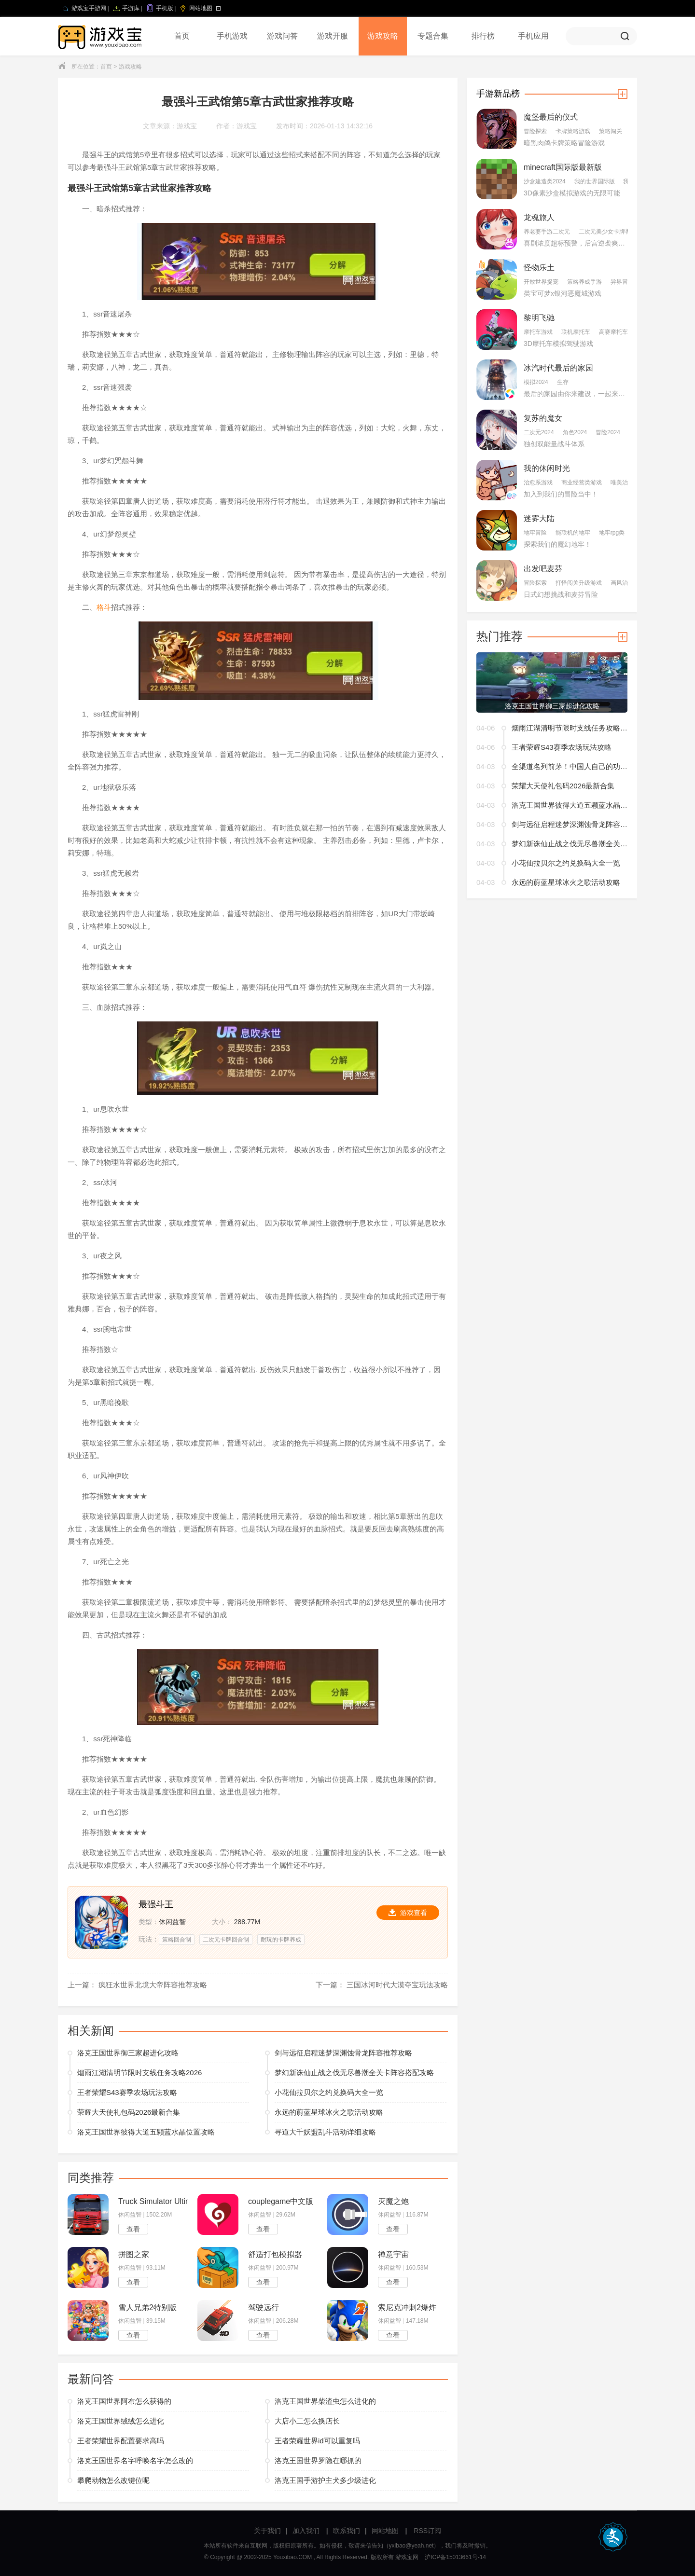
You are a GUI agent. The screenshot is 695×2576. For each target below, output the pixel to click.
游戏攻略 (382, 36)
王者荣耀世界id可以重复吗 (317, 2441)
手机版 (164, 8)
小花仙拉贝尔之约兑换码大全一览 (329, 2092)
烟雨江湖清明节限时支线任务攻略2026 (139, 2072)
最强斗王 (156, 1904)
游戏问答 (282, 36)
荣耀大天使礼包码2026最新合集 (128, 2112)
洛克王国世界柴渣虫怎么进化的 (325, 2401)
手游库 (130, 8)
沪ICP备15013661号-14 (455, 2557)
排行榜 (483, 36)
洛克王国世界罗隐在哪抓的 (318, 2460)
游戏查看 (408, 1912)
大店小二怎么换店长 (307, 2421)
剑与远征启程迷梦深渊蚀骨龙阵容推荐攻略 (343, 2053)
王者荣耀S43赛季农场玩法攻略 (127, 2092)
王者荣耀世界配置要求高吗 (120, 2441)
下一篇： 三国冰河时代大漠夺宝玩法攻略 (382, 1985)
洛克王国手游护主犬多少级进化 (325, 2480)
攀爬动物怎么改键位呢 (113, 2480)
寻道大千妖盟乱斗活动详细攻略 (325, 2132)
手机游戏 (232, 36)
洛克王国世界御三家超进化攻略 (128, 2053)
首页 (182, 36)
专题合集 (432, 36)
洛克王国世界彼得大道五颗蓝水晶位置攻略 (146, 2132)
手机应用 (533, 36)
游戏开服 (332, 36)
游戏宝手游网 (88, 8)
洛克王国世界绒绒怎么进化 (120, 2421)
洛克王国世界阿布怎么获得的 (124, 2401)
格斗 (104, 607)
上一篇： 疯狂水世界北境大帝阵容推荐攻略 (137, 1985)
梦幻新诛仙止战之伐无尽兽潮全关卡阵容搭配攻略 (354, 2072)
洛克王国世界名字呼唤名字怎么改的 (135, 2460)
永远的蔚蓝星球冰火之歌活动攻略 (329, 2112)
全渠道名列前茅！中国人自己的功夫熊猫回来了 (569, 766)
